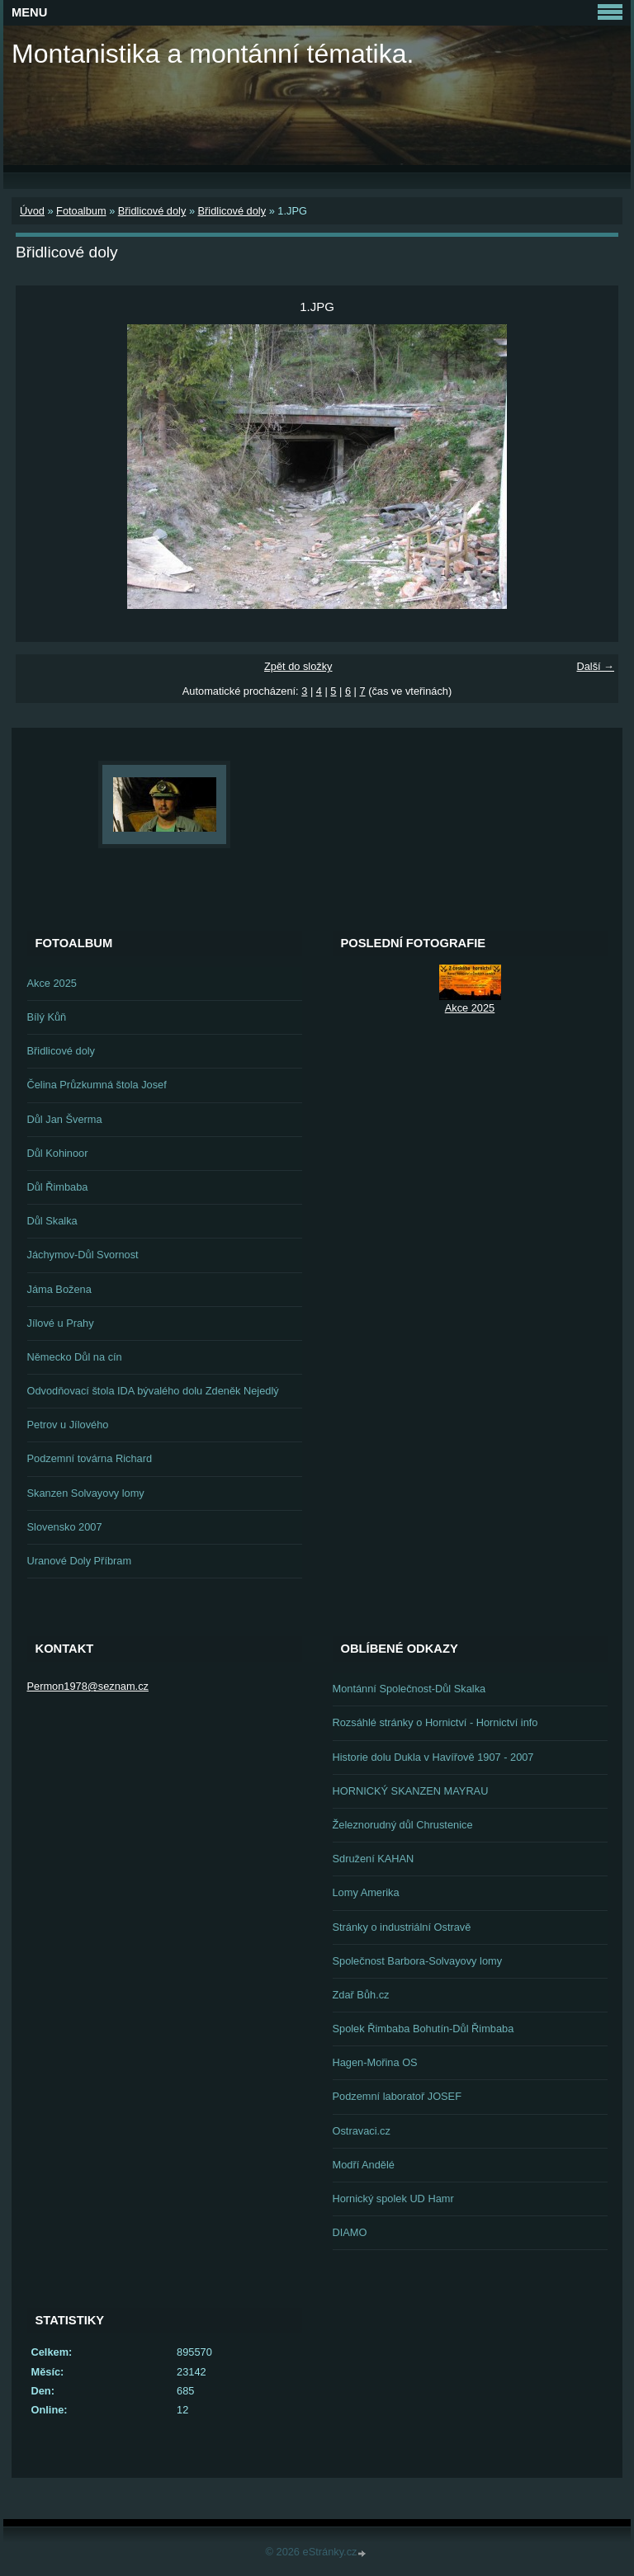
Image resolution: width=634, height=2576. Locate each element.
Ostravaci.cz (361, 2131)
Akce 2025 (52, 983)
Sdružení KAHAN (373, 1858)
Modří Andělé (364, 2164)
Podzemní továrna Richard (90, 1458)
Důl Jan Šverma (64, 1119)
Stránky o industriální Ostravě (402, 1927)
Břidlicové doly (152, 211)
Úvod (32, 211)
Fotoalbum (81, 211)
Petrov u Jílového (68, 1424)
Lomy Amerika (366, 1892)
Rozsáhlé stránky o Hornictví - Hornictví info (435, 1722)
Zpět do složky (298, 666)
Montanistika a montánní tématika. (213, 53)
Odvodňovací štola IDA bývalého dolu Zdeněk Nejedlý (153, 1391)
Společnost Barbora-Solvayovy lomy (418, 1961)
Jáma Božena (59, 1289)
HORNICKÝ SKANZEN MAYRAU (411, 1791)
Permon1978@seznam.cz (88, 1686)
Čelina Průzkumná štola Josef (97, 1084)
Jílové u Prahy (60, 1323)
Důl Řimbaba (57, 1187)
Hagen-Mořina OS (375, 2062)
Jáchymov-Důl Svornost (83, 1254)
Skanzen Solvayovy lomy (85, 1493)
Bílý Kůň (47, 1017)
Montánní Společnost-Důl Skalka (409, 1688)
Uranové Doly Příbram (79, 1561)
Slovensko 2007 (64, 1527)
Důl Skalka (52, 1221)
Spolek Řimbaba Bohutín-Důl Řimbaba (423, 2028)
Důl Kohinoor (57, 1153)
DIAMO (350, 2232)
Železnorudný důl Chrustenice (403, 1825)
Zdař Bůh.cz (361, 1995)
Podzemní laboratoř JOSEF (397, 2096)
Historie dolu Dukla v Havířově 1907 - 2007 (433, 1757)
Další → (595, 666)
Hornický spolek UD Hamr (393, 2198)
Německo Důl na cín (74, 1357)
